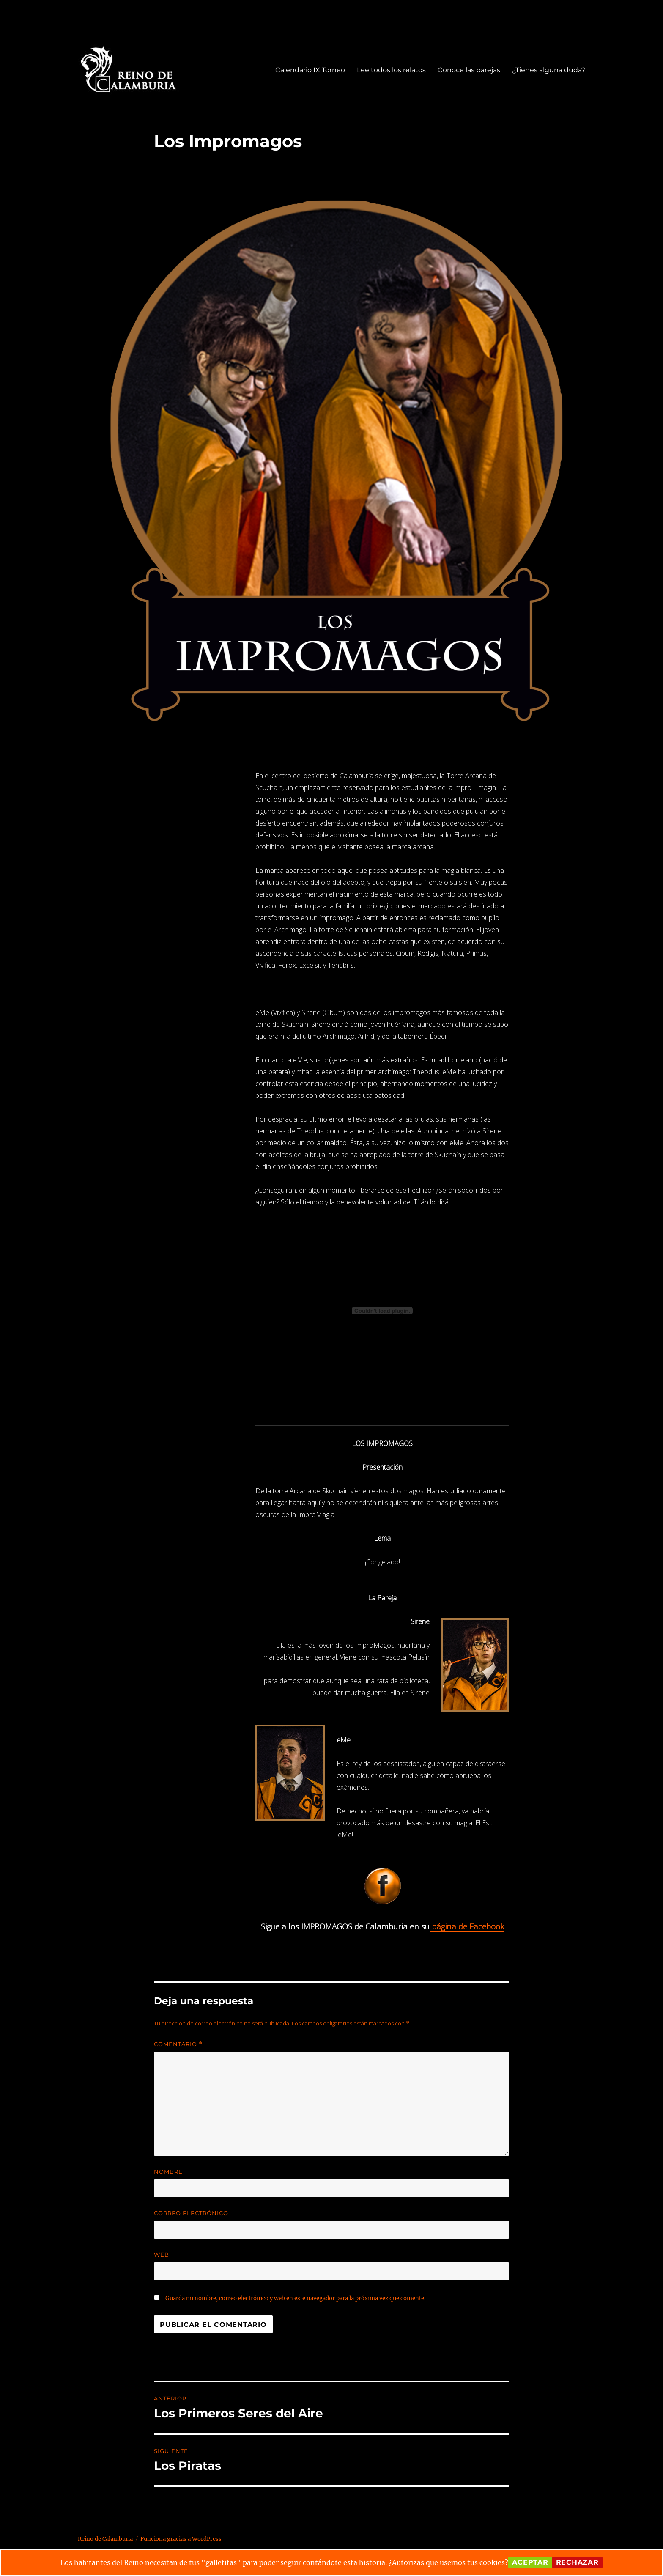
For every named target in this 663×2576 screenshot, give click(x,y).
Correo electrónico (191, 2213)
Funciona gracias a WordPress (181, 2539)
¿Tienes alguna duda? (548, 70)
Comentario (178, 2044)
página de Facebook (467, 1926)
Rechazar (577, 2562)
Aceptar (530, 2562)
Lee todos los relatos (391, 70)
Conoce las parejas (469, 70)
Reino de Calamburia (105, 2539)
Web (161, 2254)
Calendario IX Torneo (310, 70)
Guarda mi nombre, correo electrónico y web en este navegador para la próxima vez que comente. (295, 2298)
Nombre (168, 2171)
